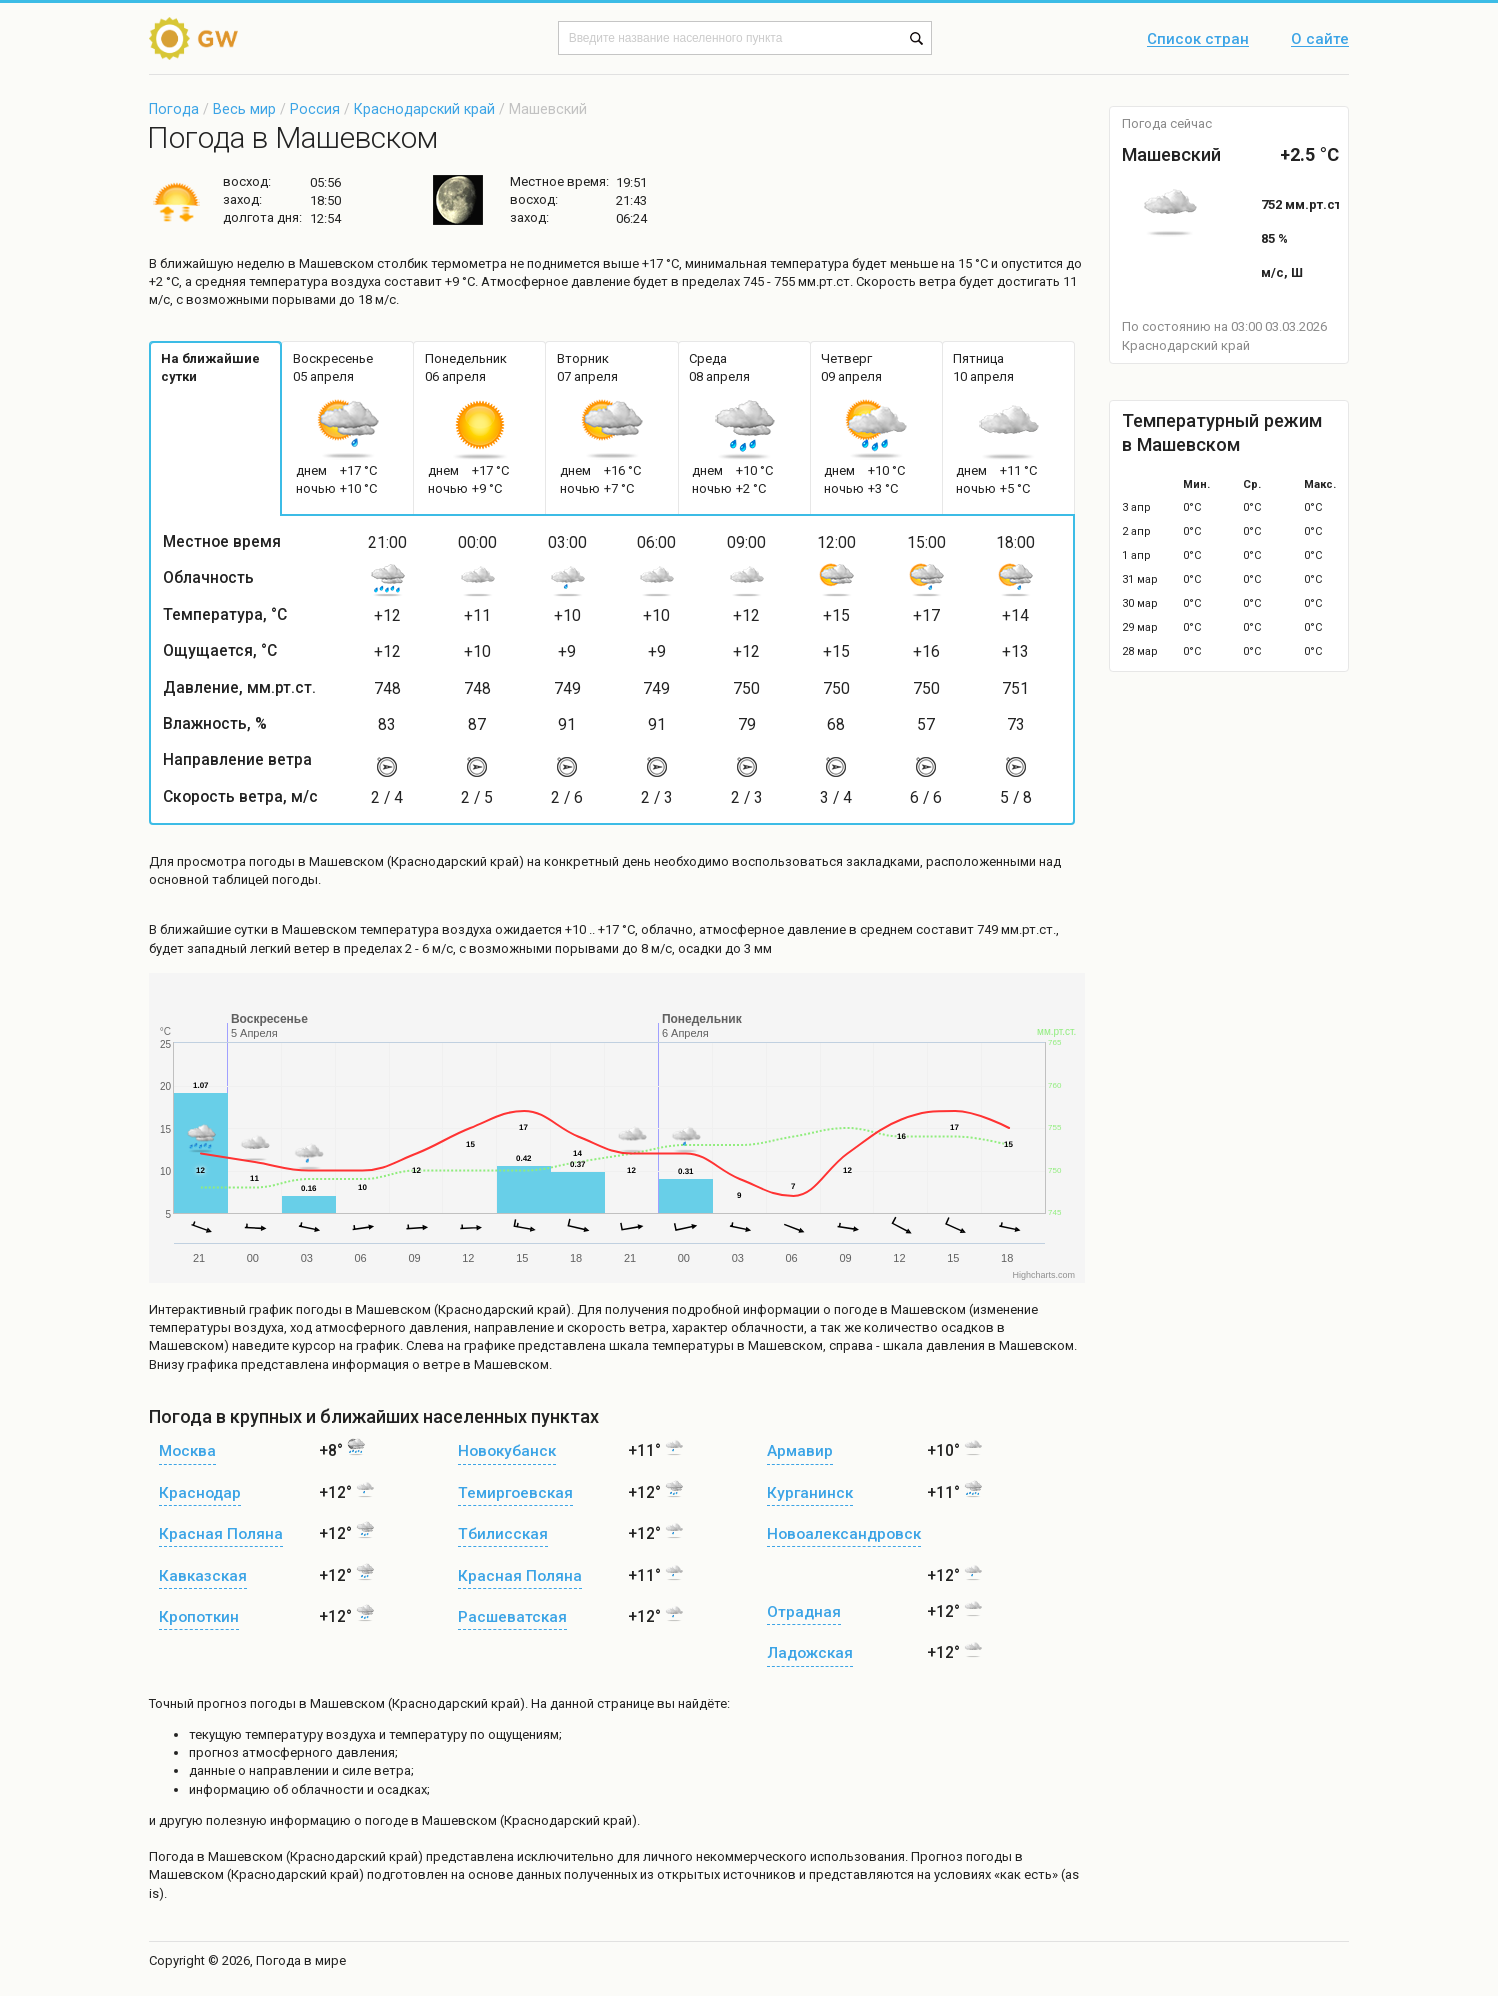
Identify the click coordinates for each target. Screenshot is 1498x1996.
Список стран (1198, 40)
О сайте (1320, 40)
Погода (174, 109)
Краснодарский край (424, 109)
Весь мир (244, 109)
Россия (315, 109)
